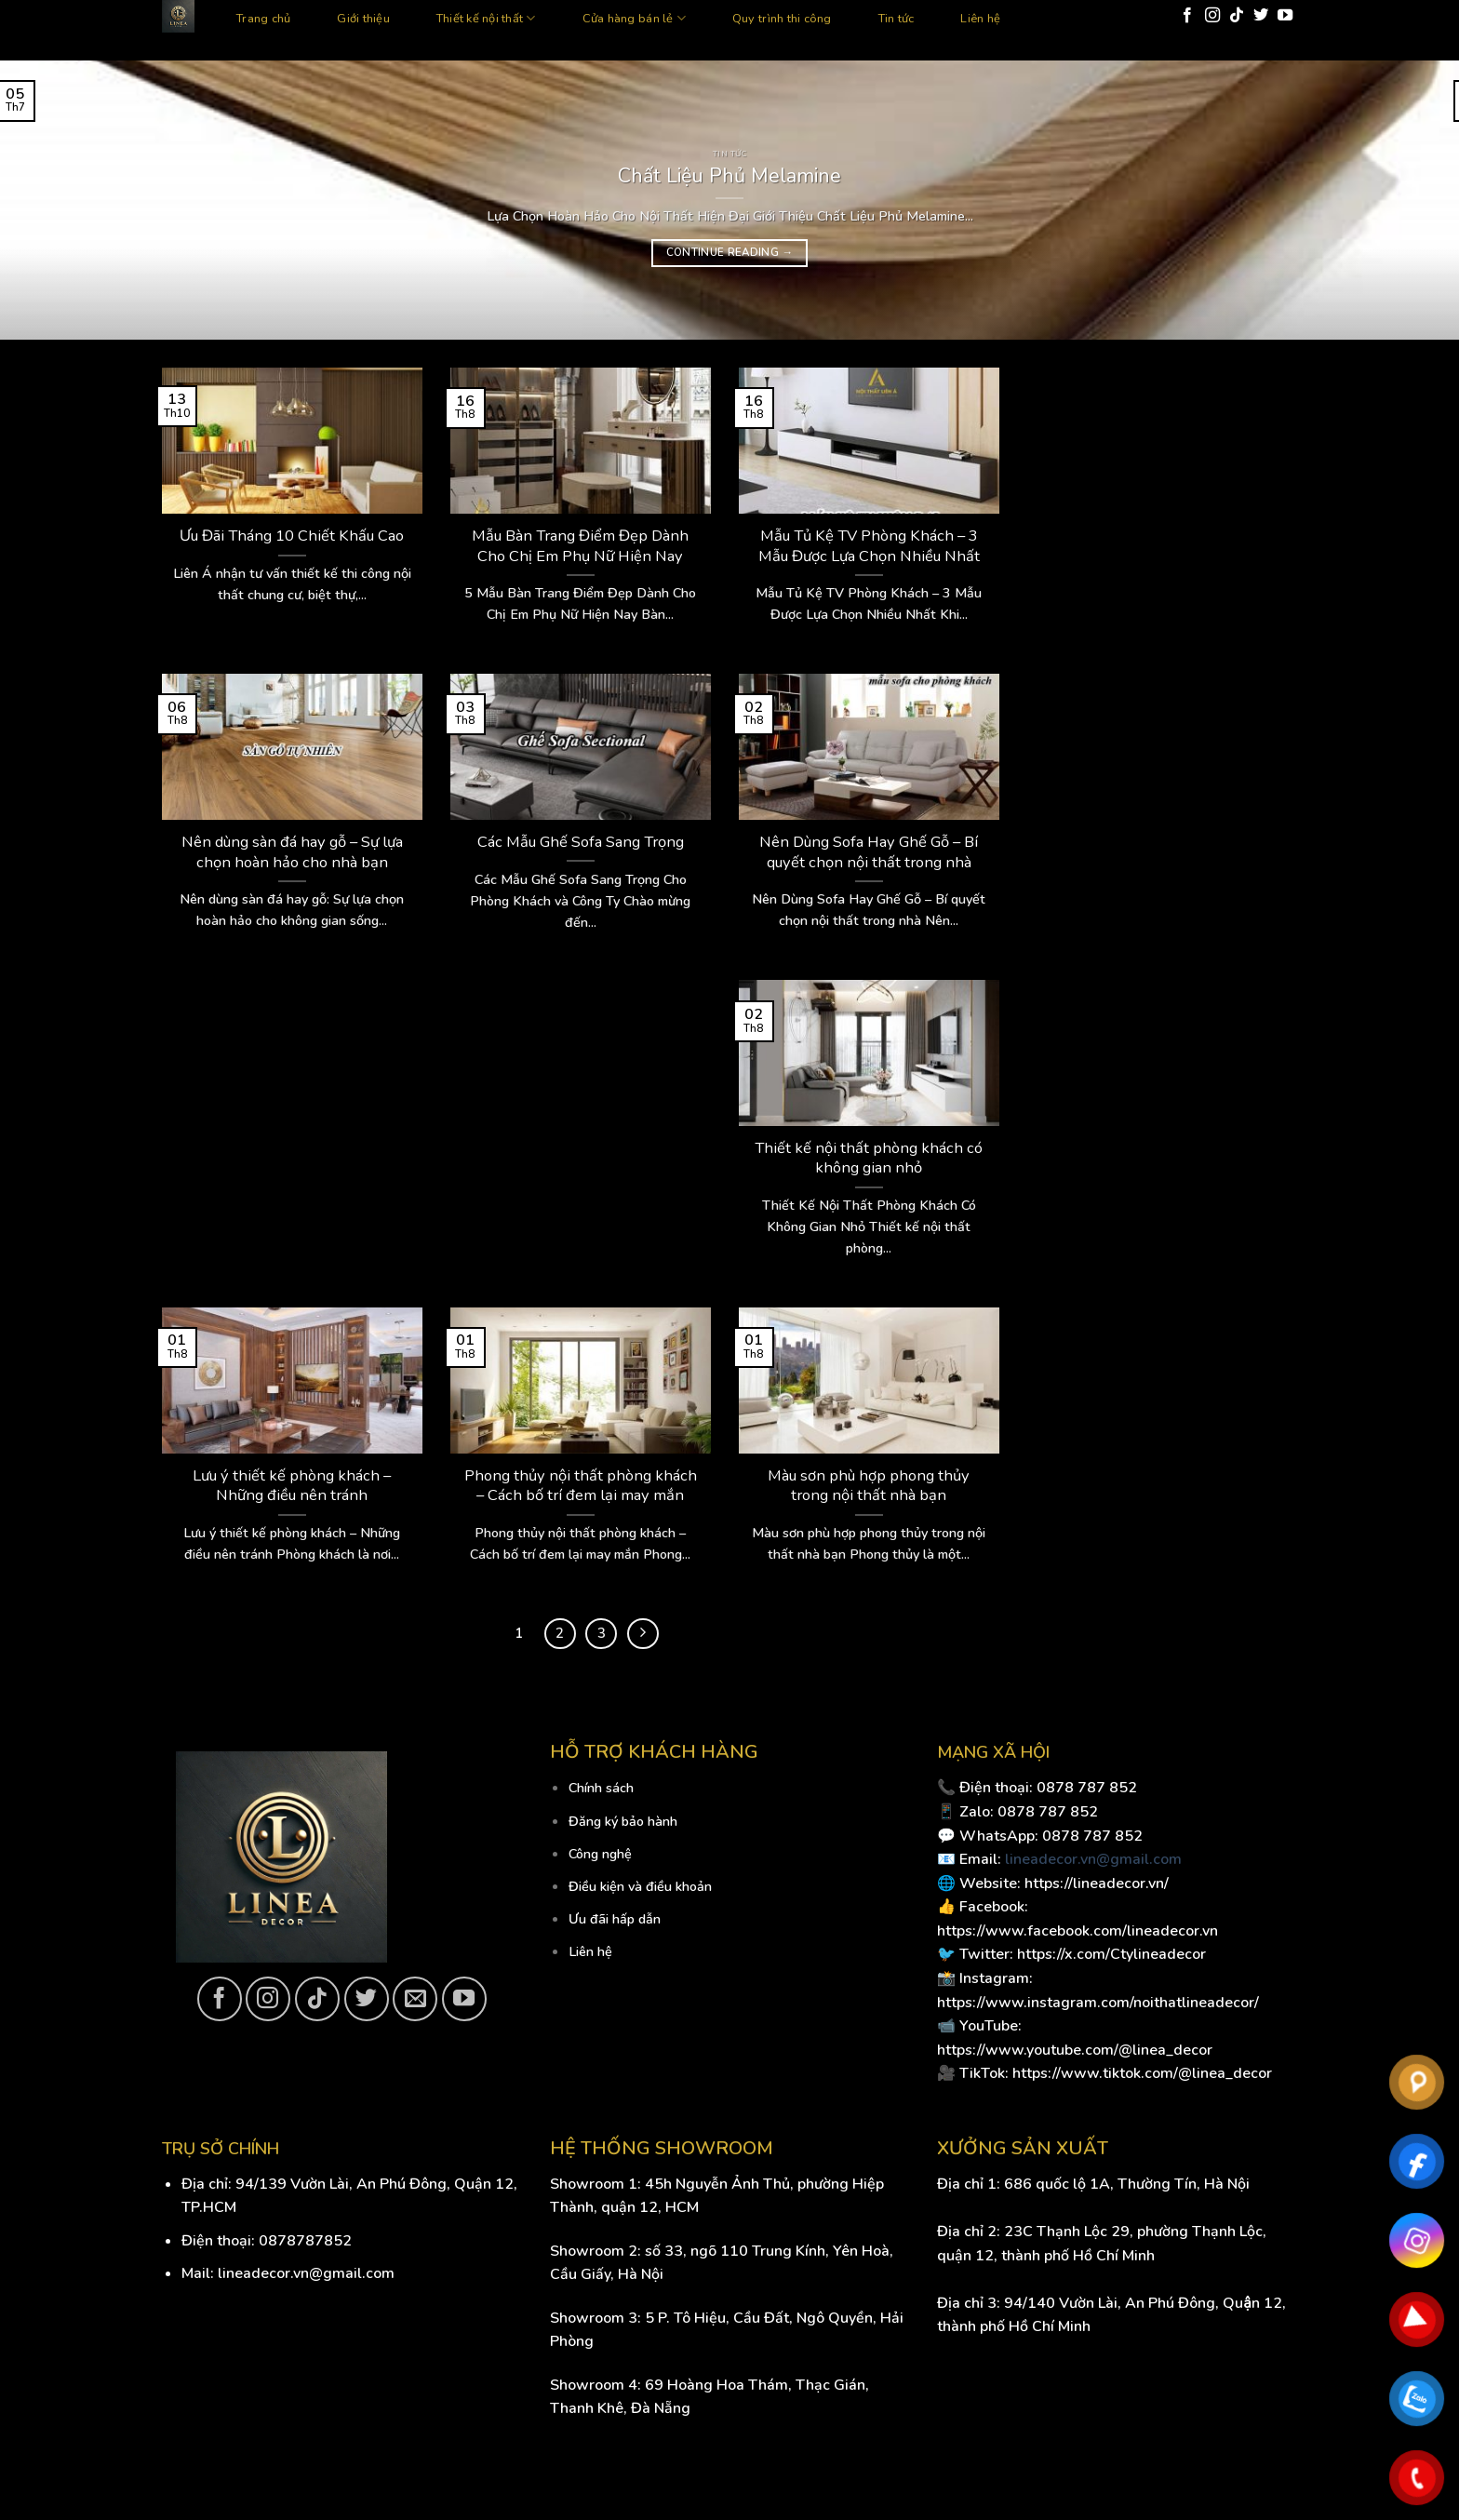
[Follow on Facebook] (1187, 15)
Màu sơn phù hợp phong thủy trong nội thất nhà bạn (869, 1486)
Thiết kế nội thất (486, 18)
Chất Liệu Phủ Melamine (729, 176)
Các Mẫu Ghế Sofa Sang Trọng (580, 842)
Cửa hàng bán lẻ (634, 18)
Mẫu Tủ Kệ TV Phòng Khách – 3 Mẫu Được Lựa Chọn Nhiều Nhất (869, 546)
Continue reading (730, 252)
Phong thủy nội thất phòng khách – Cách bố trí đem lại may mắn (580, 1486)
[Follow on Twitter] (1260, 15)
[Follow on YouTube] (1285, 15)
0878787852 (305, 2241)
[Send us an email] (415, 1999)
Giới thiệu (363, 18)
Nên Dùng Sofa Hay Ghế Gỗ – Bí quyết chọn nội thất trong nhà (868, 852)
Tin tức (896, 18)
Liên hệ (980, 18)
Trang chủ (263, 18)
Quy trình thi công (782, 18)
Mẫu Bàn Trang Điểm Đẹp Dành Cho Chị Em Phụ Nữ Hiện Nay (580, 546)
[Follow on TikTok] (1236, 15)
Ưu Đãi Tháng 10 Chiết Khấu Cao (292, 536)
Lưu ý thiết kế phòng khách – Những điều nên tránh (292, 1486)
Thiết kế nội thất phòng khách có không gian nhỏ (869, 1158)
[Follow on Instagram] (1212, 15)
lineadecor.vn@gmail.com (1093, 1859)
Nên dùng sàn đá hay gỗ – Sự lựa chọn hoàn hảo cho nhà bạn (292, 852)
